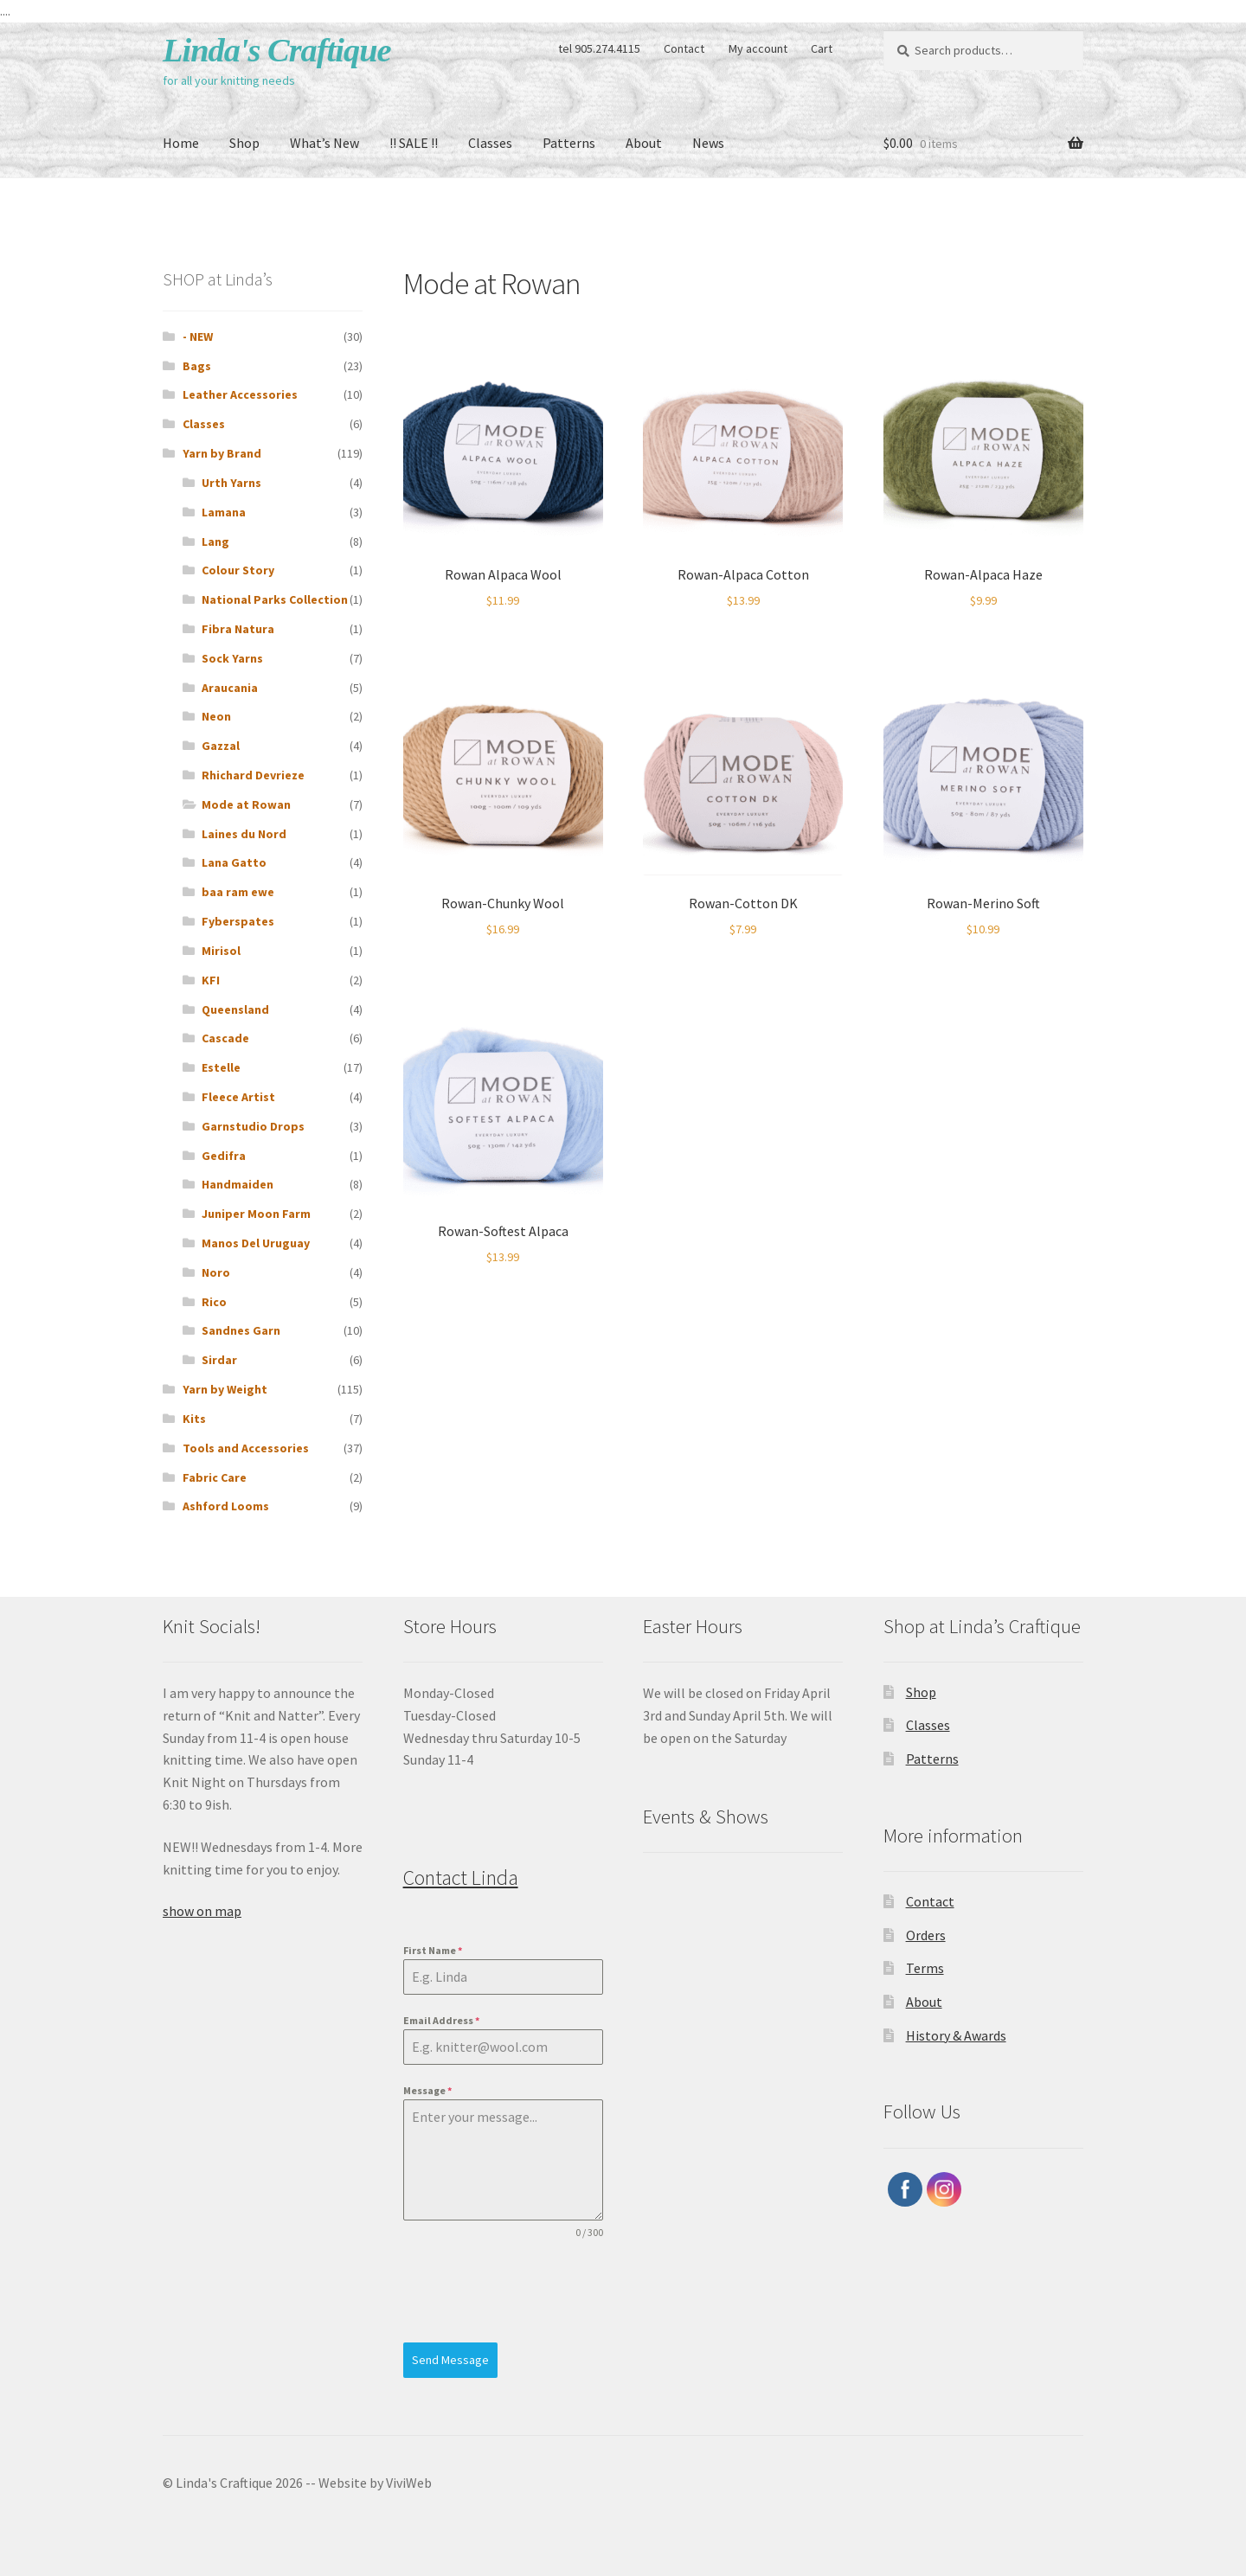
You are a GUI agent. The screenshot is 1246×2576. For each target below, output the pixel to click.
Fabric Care (215, 1477)
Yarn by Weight (225, 1389)
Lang (215, 541)
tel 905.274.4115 (599, 48)
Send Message (450, 2360)
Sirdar (219, 1360)
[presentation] (503, 2291)
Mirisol (221, 950)
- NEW (198, 336)
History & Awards (956, 2035)
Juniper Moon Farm (256, 1213)
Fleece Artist (238, 1097)
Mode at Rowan (246, 804)
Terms (925, 1968)
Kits (194, 1418)
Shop (244, 142)
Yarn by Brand (222, 453)
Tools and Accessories (246, 1448)
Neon (216, 716)
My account (758, 48)
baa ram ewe (238, 892)
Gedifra (224, 1155)
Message (427, 2090)
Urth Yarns (231, 482)
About (644, 142)
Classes (490, 142)
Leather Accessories (240, 394)
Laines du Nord (244, 834)
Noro (216, 1272)
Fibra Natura (238, 629)
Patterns (569, 142)
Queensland (235, 1009)
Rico (214, 1302)
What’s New (324, 142)
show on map (202, 1910)
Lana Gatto (234, 862)
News (708, 142)
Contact (684, 48)
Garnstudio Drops (253, 1126)
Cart (821, 48)
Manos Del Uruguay (256, 1243)
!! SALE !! (413, 142)
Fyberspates (238, 921)
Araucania (230, 687)
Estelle (221, 1067)
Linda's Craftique (277, 50)
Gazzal (221, 745)
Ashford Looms (226, 1506)
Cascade (225, 1038)
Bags (197, 366)
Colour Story (238, 570)
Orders (926, 1935)
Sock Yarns (232, 658)
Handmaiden (237, 1184)
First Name (432, 1950)
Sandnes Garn (241, 1330)
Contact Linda (460, 1877)
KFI (211, 980)
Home (181, 142)
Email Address (441, 2020)
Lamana (224, 512)
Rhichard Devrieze (253, 775)
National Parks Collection (275, 599)
